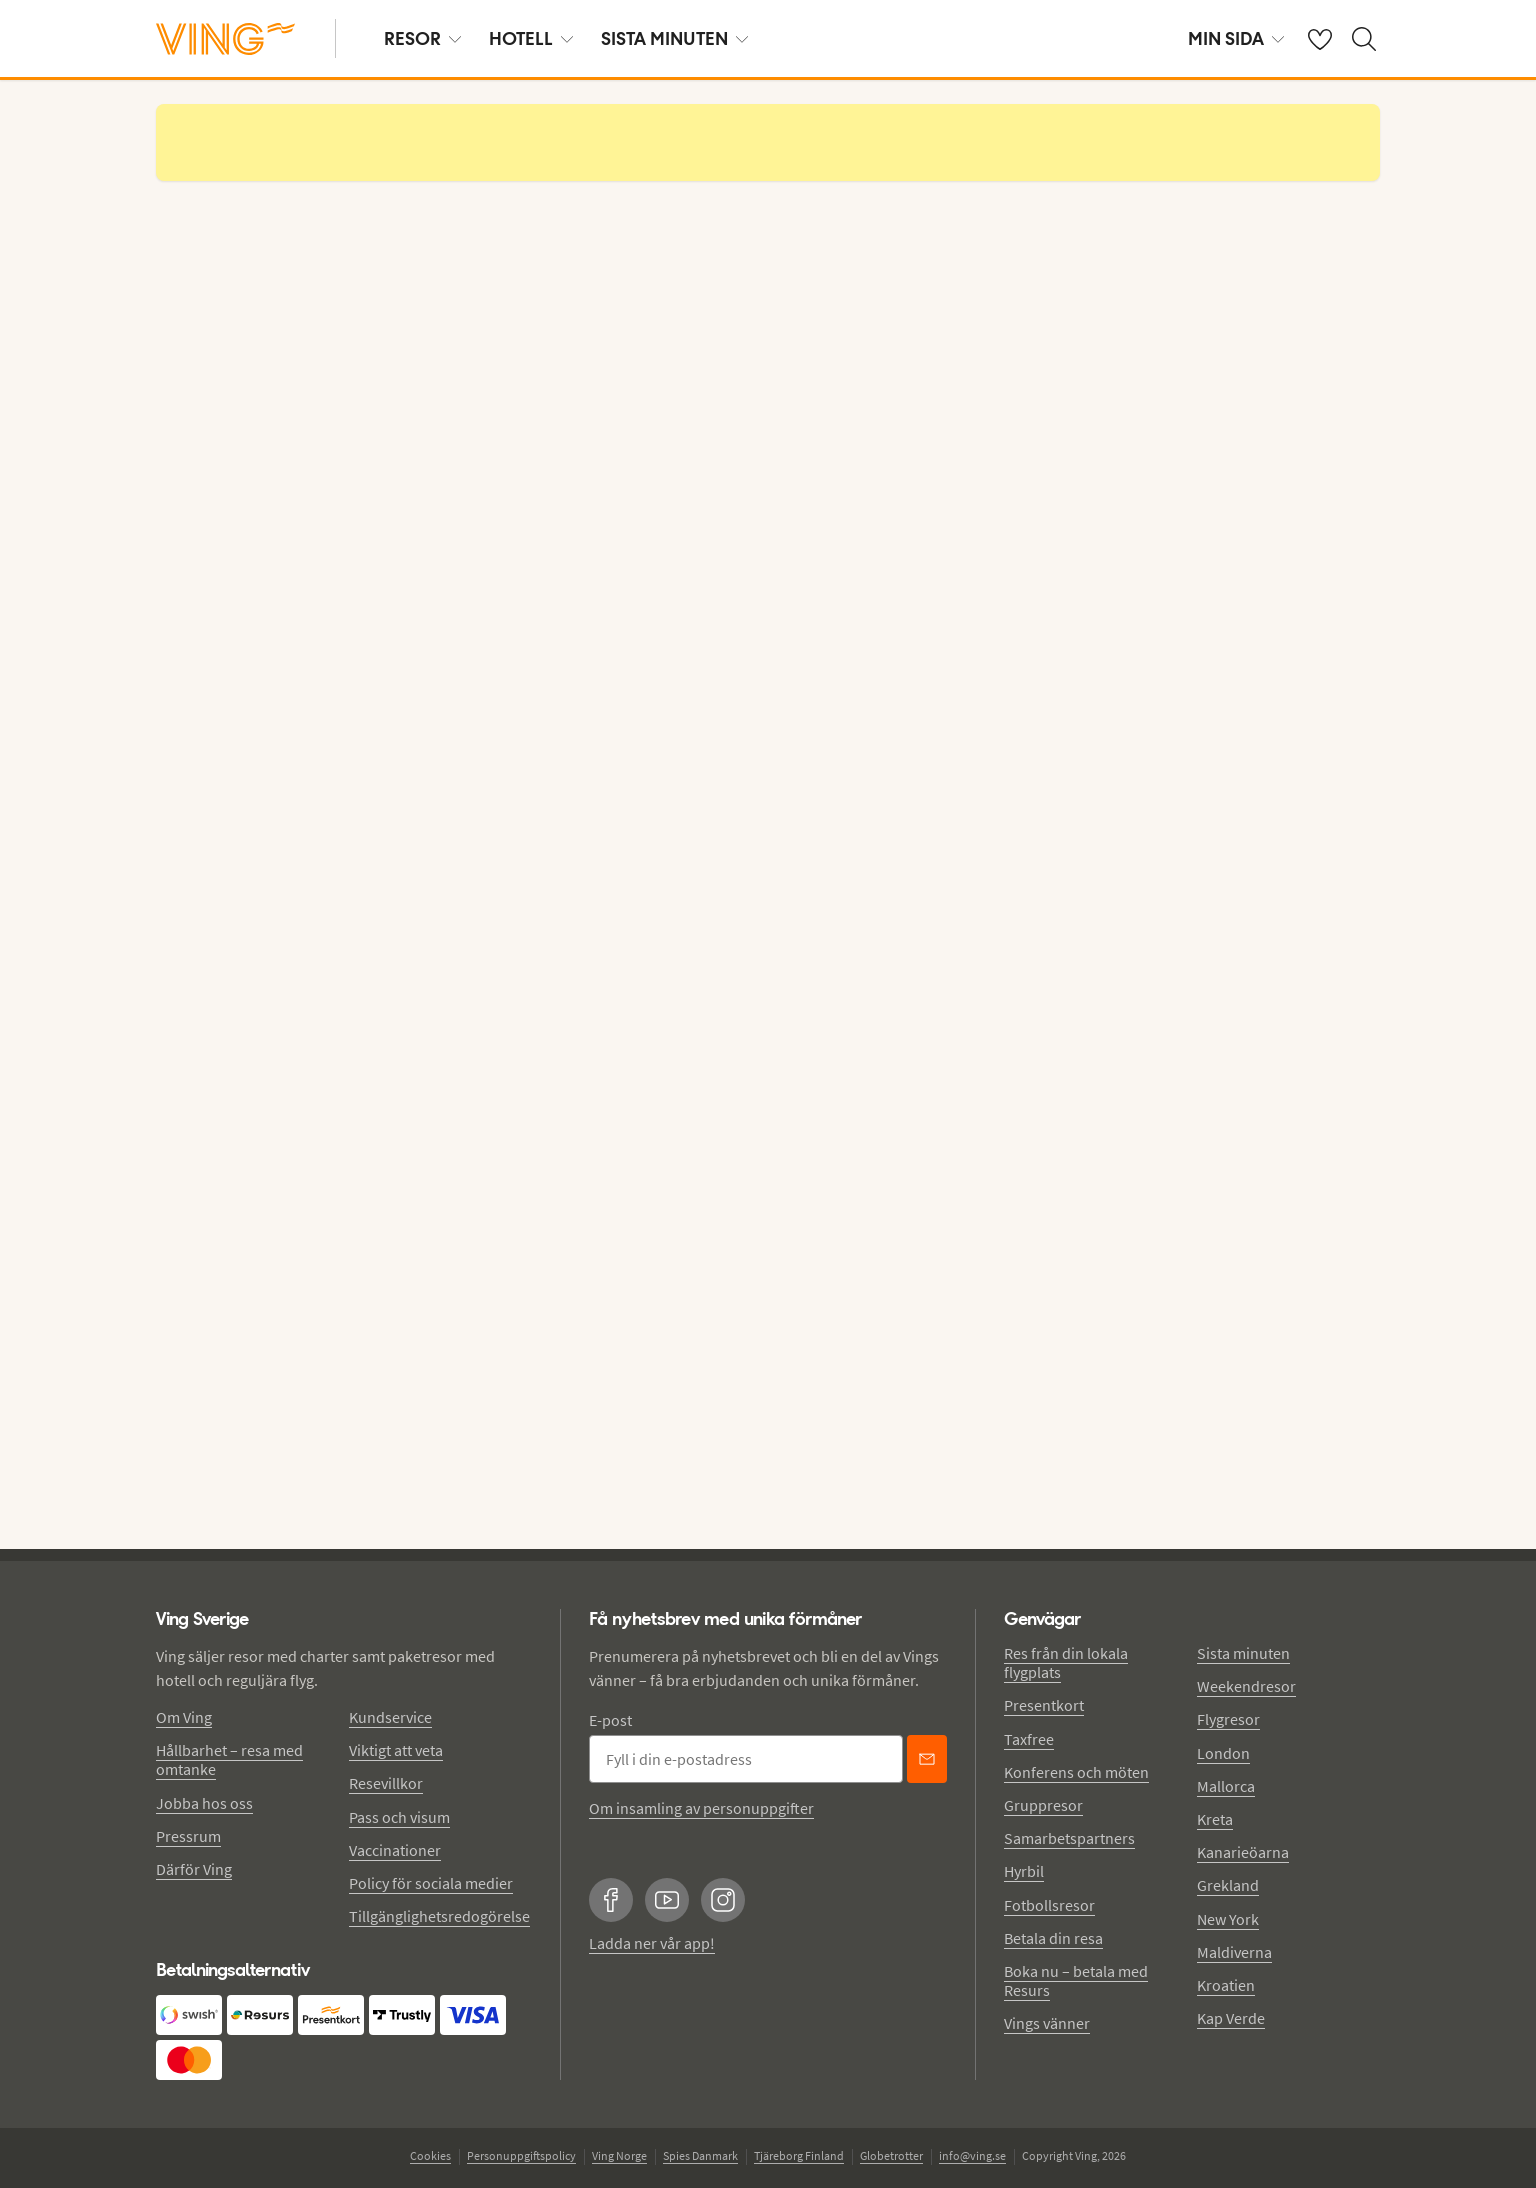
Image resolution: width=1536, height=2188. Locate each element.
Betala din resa (1053, 1938)
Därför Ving (194, 1869)
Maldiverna (1234, 1952)
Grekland (1228, 1885)
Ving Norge (619, 2155)
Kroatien (1226, 1985)
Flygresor (1228, 1719)
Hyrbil (1024, 1871)
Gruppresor (1043, 1805)
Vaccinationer (395, 1850)
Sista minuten (1243, 1653)
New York (1228, 1919)
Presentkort (1044, 1705)
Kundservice (390, 1717)
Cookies (430, 2155)
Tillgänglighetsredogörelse (439, 1916)
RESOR (422, 38)
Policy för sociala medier (431, 1883)
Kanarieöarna (1243, 1852)
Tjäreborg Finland (799, 2155)
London (1223, 1753)
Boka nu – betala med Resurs (1076, 1980)
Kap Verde (1231, 2018)
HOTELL (531, 38)
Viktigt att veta (396, 1750)
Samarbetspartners (1069, 1838)
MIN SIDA (1236, 38)
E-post (610, 1720)
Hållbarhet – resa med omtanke (229, 1759)
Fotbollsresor (1049, 1905)
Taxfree (1029, 1739)
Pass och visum (399, 1817)
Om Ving (184, 1717)
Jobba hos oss (204, 1803)
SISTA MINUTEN (674, 38)
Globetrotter (891, 2155)
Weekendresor (1246, 1686)
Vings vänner (1047, 2023)
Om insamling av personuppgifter (701, 1808)
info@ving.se (972, 2155)
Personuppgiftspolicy (521, 2155)
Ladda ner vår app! (652, 1943)
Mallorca (1226, 1786)
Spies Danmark (700, 2155)
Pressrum (188, 1836)
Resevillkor (386, 1783)
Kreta (1215, 1819)
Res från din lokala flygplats (1066, 1662)
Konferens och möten (1076, 1772)
